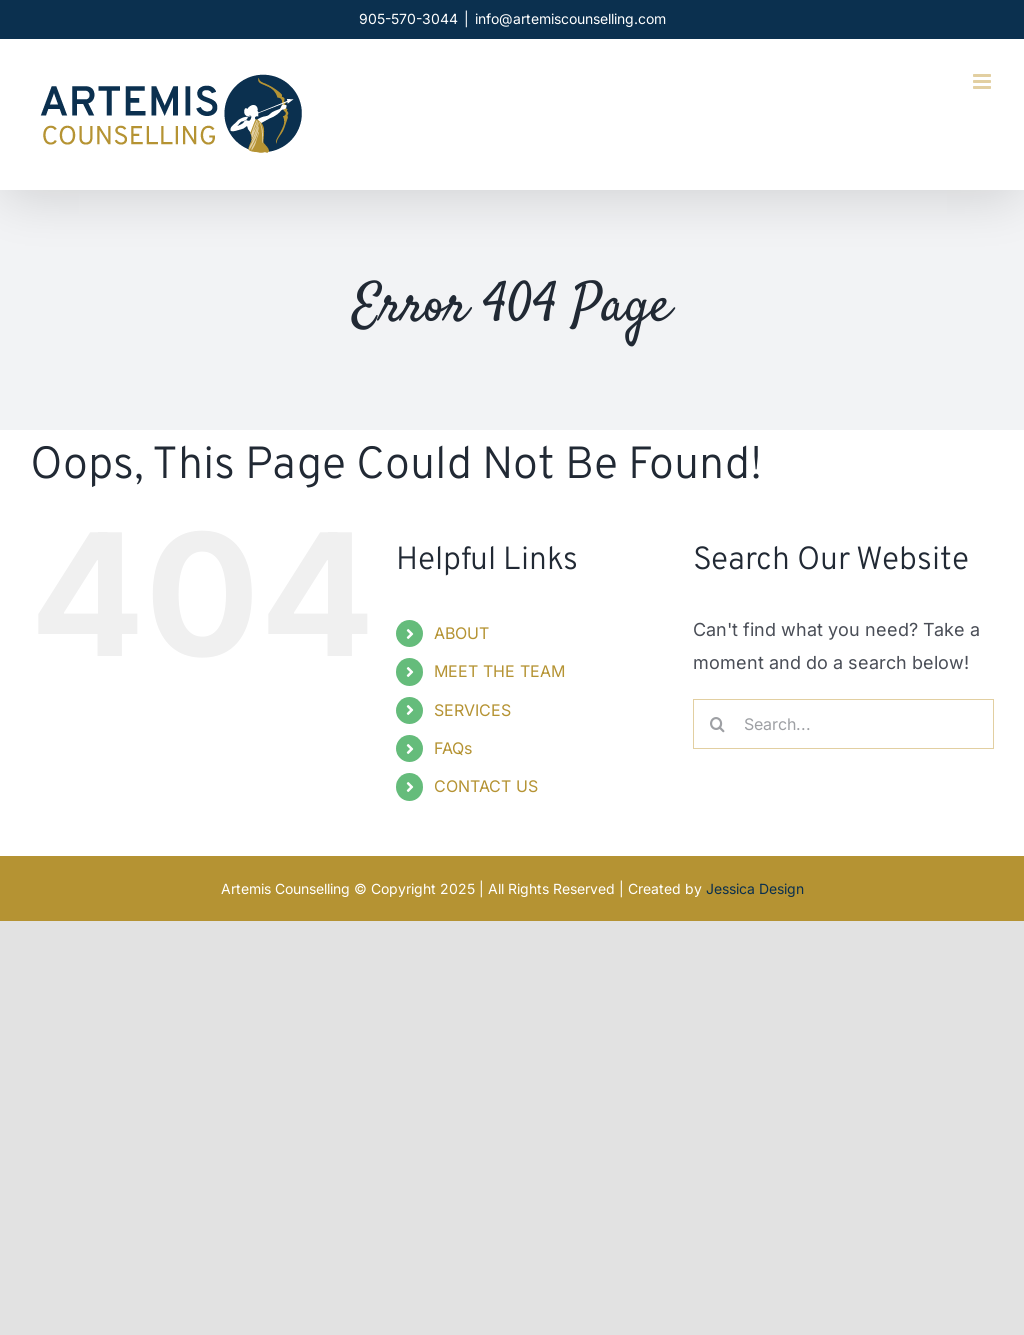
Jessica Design (755, 888)
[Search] (718, 724)
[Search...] (843, 724)
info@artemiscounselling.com (570, 18)
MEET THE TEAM (499, 671)
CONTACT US (486, 786)
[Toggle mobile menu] (983, 81)
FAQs (453, 748)
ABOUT (461, 633)
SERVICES (472, 710)
